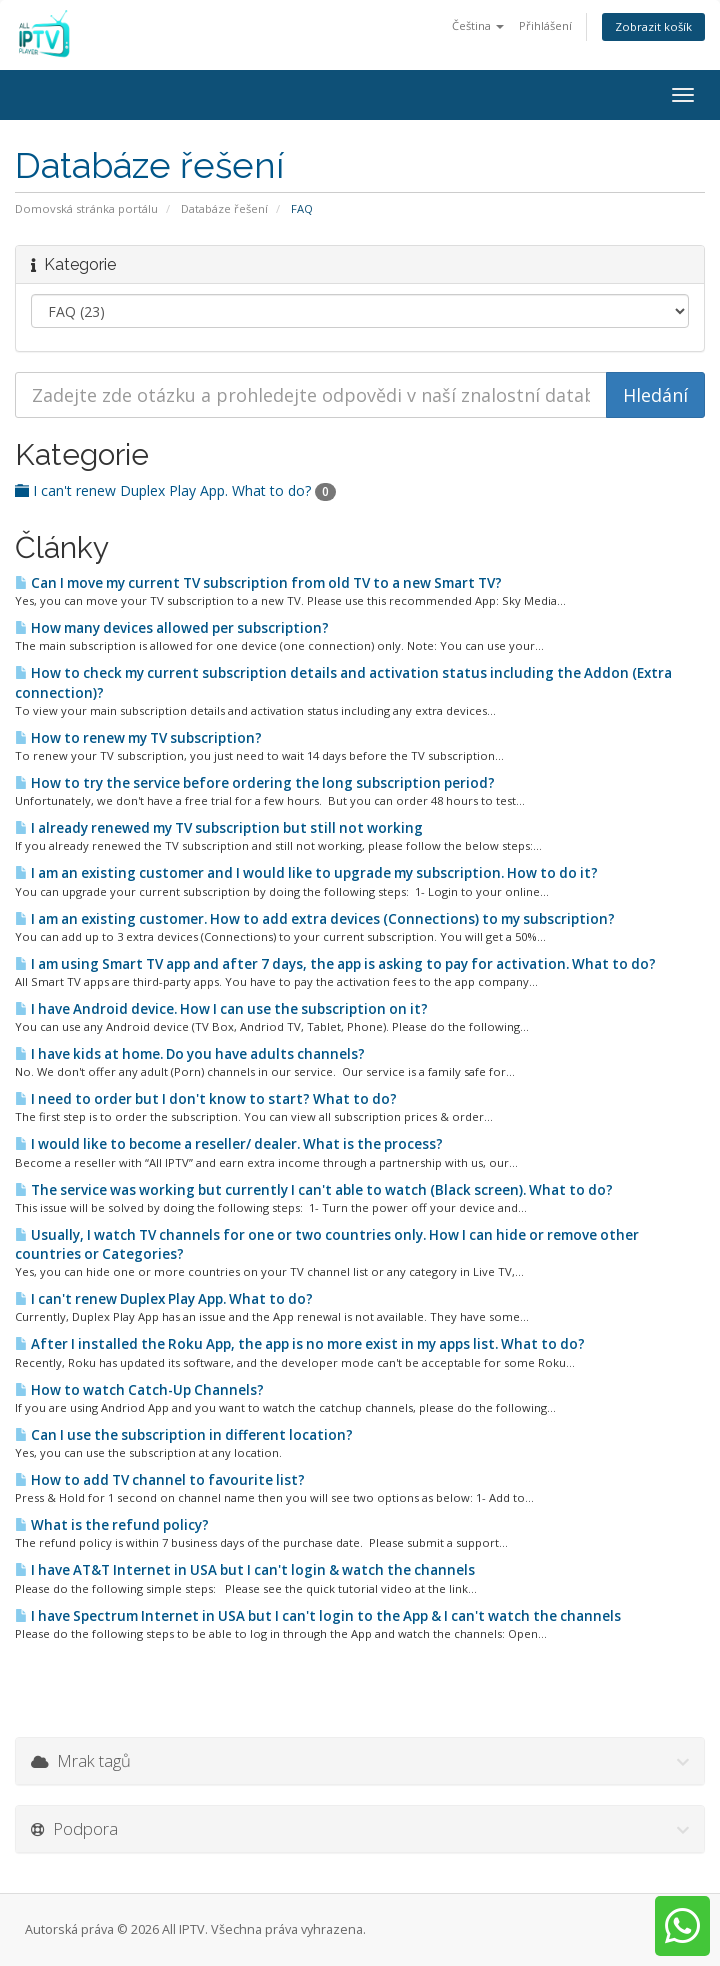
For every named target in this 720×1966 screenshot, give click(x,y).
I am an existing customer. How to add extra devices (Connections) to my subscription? (315, 919)
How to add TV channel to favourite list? (160, 1480)
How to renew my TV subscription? (138, 738)
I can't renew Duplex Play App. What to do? (175, 490)
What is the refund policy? (112, 1525)
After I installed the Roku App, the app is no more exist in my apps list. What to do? (300, 1344)
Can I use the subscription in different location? (184, 1435)
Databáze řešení (224, 208)
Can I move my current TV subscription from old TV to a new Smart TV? (258, 583)
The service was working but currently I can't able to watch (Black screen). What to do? (314, 1190)
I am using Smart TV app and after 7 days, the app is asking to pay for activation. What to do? (335, 964)
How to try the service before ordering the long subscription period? (255, 783)
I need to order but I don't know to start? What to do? (206, 1099)
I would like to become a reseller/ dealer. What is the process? (229, 1144)
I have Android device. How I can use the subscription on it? (221, 1009)
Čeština (478, 25)
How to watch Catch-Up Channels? (139, 1390)
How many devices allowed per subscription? (172, 628)
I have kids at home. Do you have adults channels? (190, 1054)
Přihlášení (545, 25)
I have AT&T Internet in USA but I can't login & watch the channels (245, 1570)
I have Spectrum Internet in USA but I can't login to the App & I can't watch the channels (318, 1616)
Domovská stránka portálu (86, 208)
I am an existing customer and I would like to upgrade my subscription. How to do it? (306, 873)
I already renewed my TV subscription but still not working (219, 828)
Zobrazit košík (653, 26)
